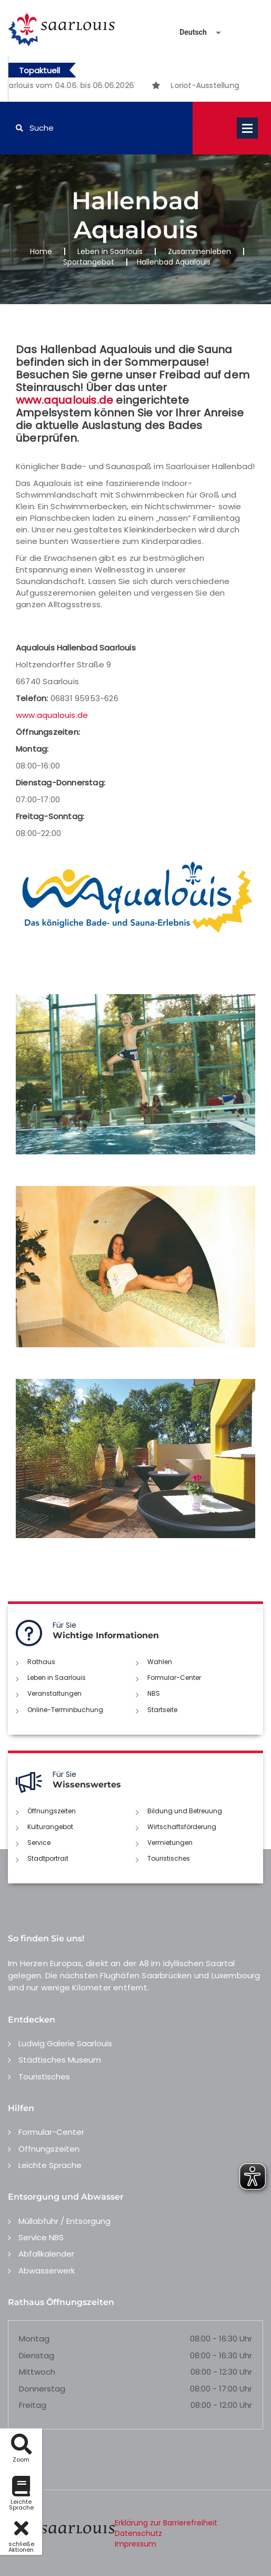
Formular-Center (174, 1677)
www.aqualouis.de (64, 400)
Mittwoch (37, 2371)
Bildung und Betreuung (184, 1810)
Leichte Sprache (50, 2165)
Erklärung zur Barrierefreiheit (166, 2522)
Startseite (162, 1709)
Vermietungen (170, 1842)
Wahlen (159, 1661)
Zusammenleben (199, 251)
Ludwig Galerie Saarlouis (65, 2043)
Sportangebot (88, 262)
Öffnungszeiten (51, 1810)
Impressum (135, 2544)
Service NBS (41, 2237)
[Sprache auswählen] (187, 32)
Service (39, 1842)
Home (41, 251)
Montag (34, 2338)
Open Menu (247, 128)
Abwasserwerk (46, 2270)
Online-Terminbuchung (65, 1709)
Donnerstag (42, 2388)
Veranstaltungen (54, 1693)
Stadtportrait (47, 1858)
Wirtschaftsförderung (181, 1826)
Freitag (32, 2404)
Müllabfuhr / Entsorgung (64, 2221)
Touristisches (168, 1858)
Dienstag (36, 2355)
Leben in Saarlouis (110, 251)
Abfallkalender (46, 2253)
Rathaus (41, 1661)
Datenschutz (138, 2533)
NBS (153, 1693)
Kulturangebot (50, 1826)
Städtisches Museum (59, 2059)
